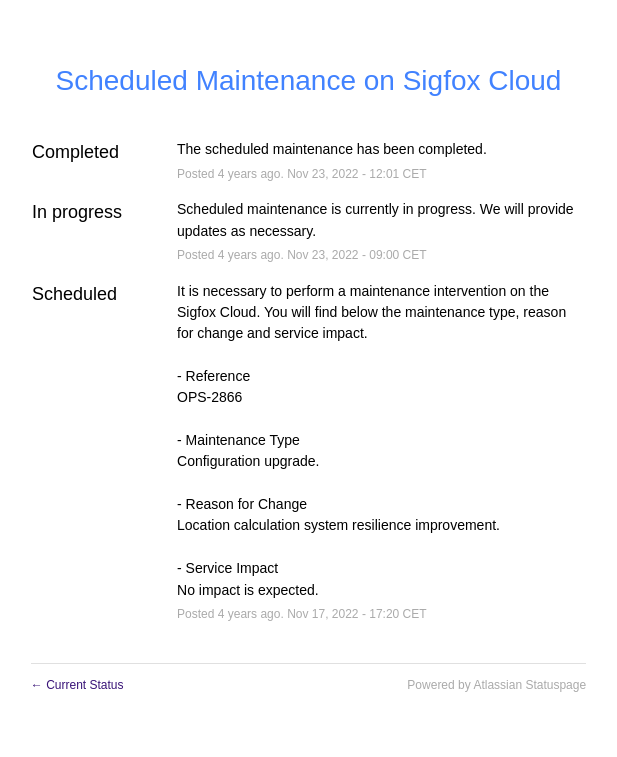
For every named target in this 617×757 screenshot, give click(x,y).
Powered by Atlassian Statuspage (496, 685)
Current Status (77, 685)
